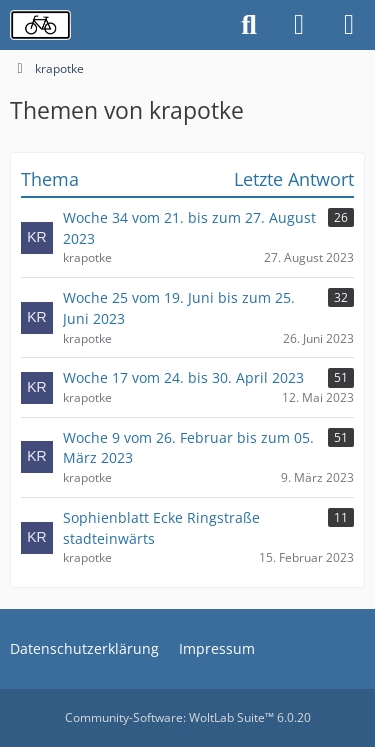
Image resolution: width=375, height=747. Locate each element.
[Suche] (249, 25)
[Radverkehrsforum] (40, 25)
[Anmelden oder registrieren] (299, 25)
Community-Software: (188, 717)
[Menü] (349, 25)
